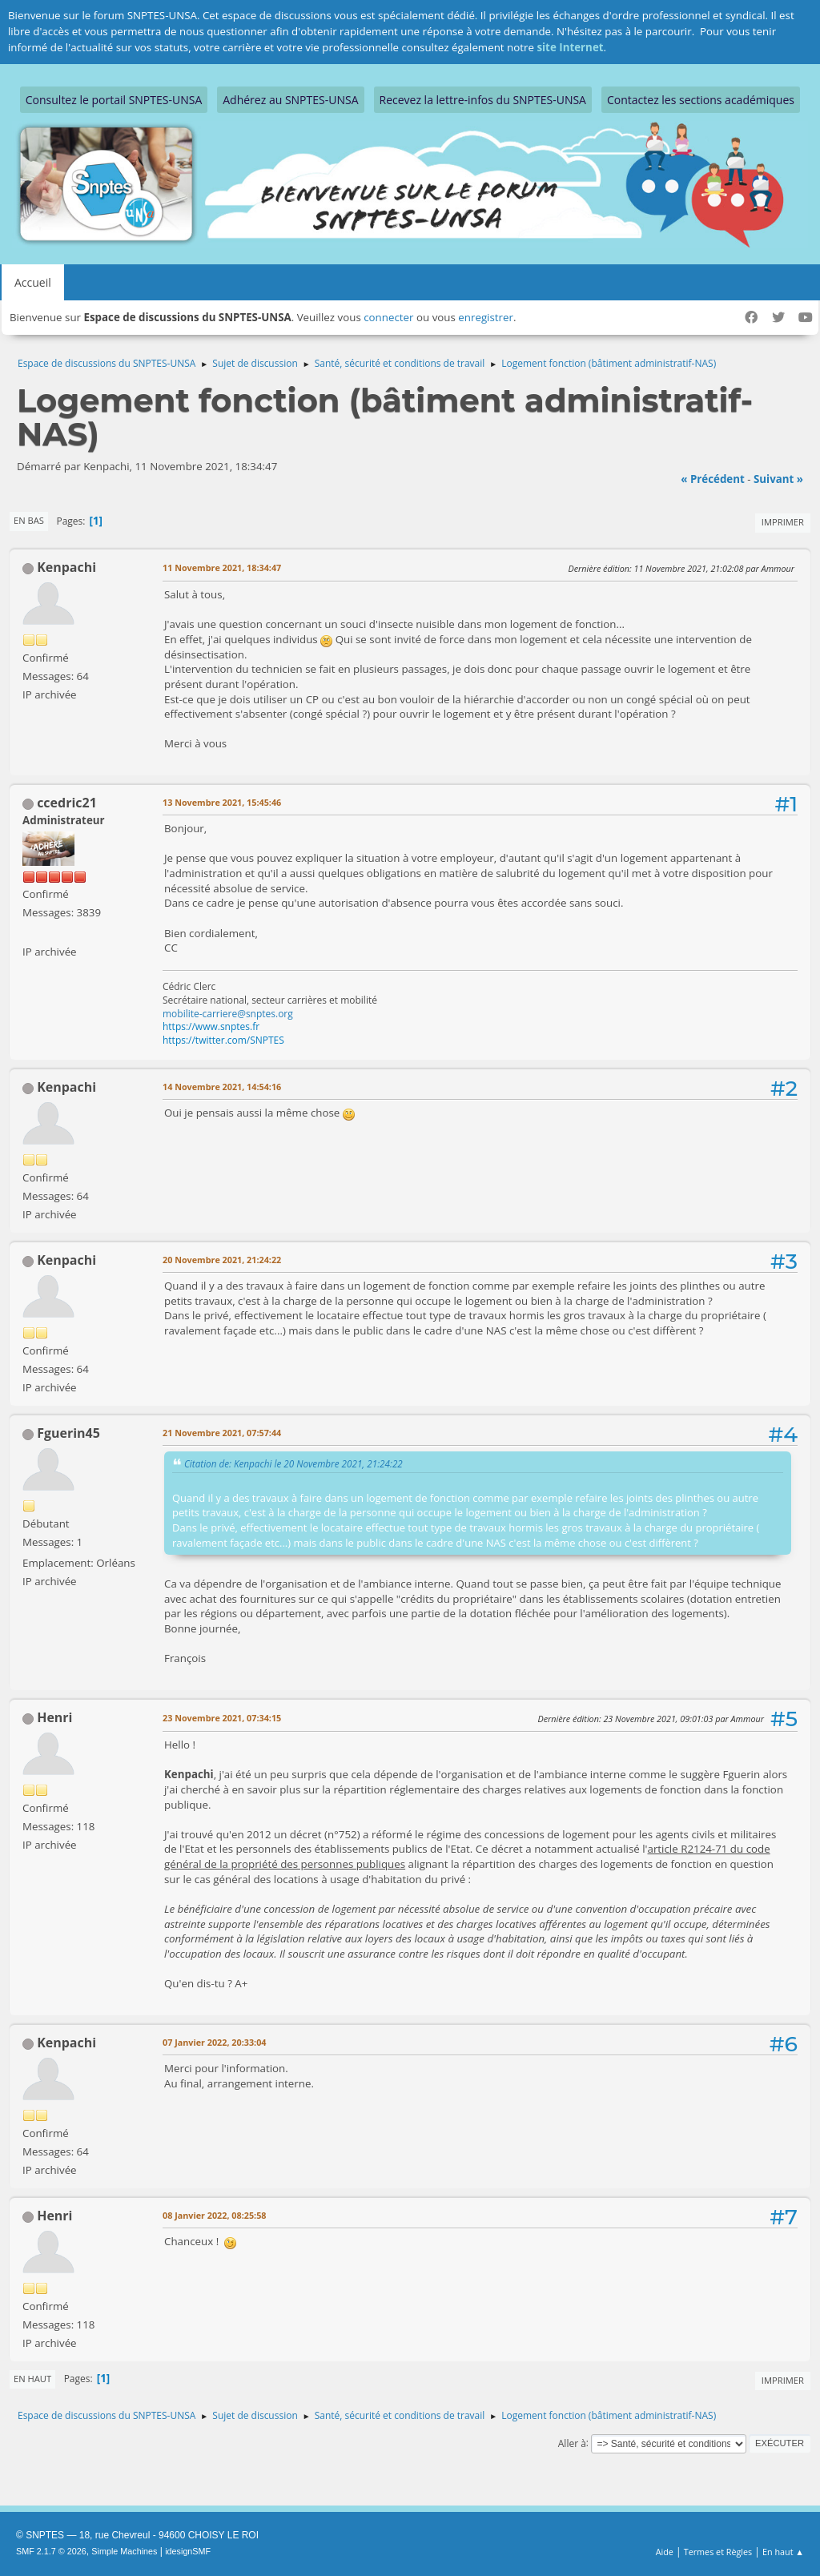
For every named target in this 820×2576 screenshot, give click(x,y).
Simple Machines (124, 2551)
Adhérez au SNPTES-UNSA (290, 99)
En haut (32, 2379)
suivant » (778, 479)
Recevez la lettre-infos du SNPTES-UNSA (483, 99)
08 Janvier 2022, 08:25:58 (214, 2215)
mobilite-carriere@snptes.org (228, 1013)
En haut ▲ (783, 2552)
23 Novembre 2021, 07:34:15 (222, 1718)
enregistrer (485, 317)
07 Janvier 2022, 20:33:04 (214, 2042)
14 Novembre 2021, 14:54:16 (222, 1087)
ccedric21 (67, 802)
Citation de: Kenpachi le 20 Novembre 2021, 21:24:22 (293, 1463)
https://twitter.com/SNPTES (223, 1040)
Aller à (572, 2442)
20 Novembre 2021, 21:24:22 (222, 1260)
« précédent (713, 479)
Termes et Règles (718, 2552)
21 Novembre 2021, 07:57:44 (222, 1433)
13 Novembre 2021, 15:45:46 (222, 802)
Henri (54, 1717)
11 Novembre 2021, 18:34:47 (222, 567)
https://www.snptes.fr (211, 1026)
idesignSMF (188, 2551)
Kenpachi (66, 567)
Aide (664, 2552)
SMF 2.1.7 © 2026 (51, 2551)
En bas (29, 520)
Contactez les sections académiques (700, 99)
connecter (388, 317)
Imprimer (783, 522)
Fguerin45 (68, 1433)
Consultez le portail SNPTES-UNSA (114, 99)
